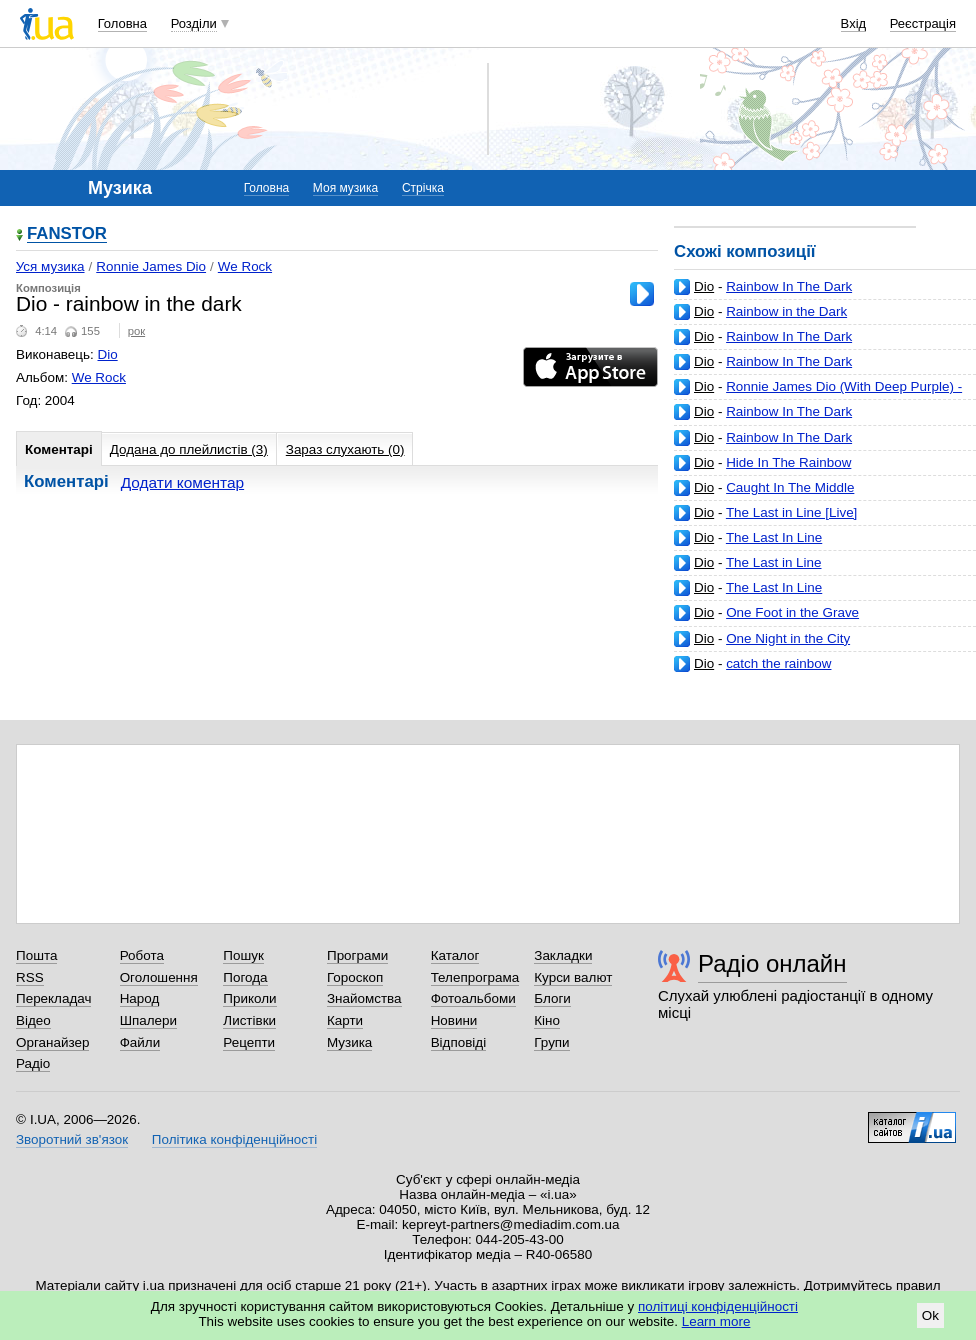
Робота (142, 955)
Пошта (36, 955)
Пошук (243, 955)
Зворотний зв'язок (72, 1139)
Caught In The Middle (790, 487)
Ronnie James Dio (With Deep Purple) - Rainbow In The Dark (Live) (818, 394)
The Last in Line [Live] (791, 512)
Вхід (854, 23)
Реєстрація (923, 23)
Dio (704, 286)
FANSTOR (67, 234)
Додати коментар (182, 482)
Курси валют (573, 977)
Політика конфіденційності (234, 1139)
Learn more (716, 1321)
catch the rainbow (778, 663)
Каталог (455, 955)
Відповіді (459, 1042)
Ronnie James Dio (151, 266)
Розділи (194, 23)
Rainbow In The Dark (789, 286)
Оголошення (159, 977)
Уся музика (50, 266)
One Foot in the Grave (792, 612)
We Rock (245, 266)
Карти (345, 1020)
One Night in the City (788, 638)
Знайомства (364, 998)
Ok (930, 1315)
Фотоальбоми (473, 998)
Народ (140, 998)
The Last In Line (774, 537)
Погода (245, 977)
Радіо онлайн (772, 963)
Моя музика (345, 188)
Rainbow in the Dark (786, 311)
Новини (454, 1020)
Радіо (33, 1063)
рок (136, 331)
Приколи (249, 998)
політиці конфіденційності (718, 1306)
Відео (33, 1020)
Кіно (547, 1020)
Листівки (249, 1020)
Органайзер (52, 1042)
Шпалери (148, 1020)
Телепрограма (475, 977)
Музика (349, 1042)
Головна (122, 23)
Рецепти (249, 1042)
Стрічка (423, 188)
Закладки (563, 955)
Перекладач (53, 998)
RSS (30, 977)
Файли (140, 1042)
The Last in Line (774, 562)
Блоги (552, 998)
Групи (551, 1042)
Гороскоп (355, 977)
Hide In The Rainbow (788, 462)
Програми (357, 955)
